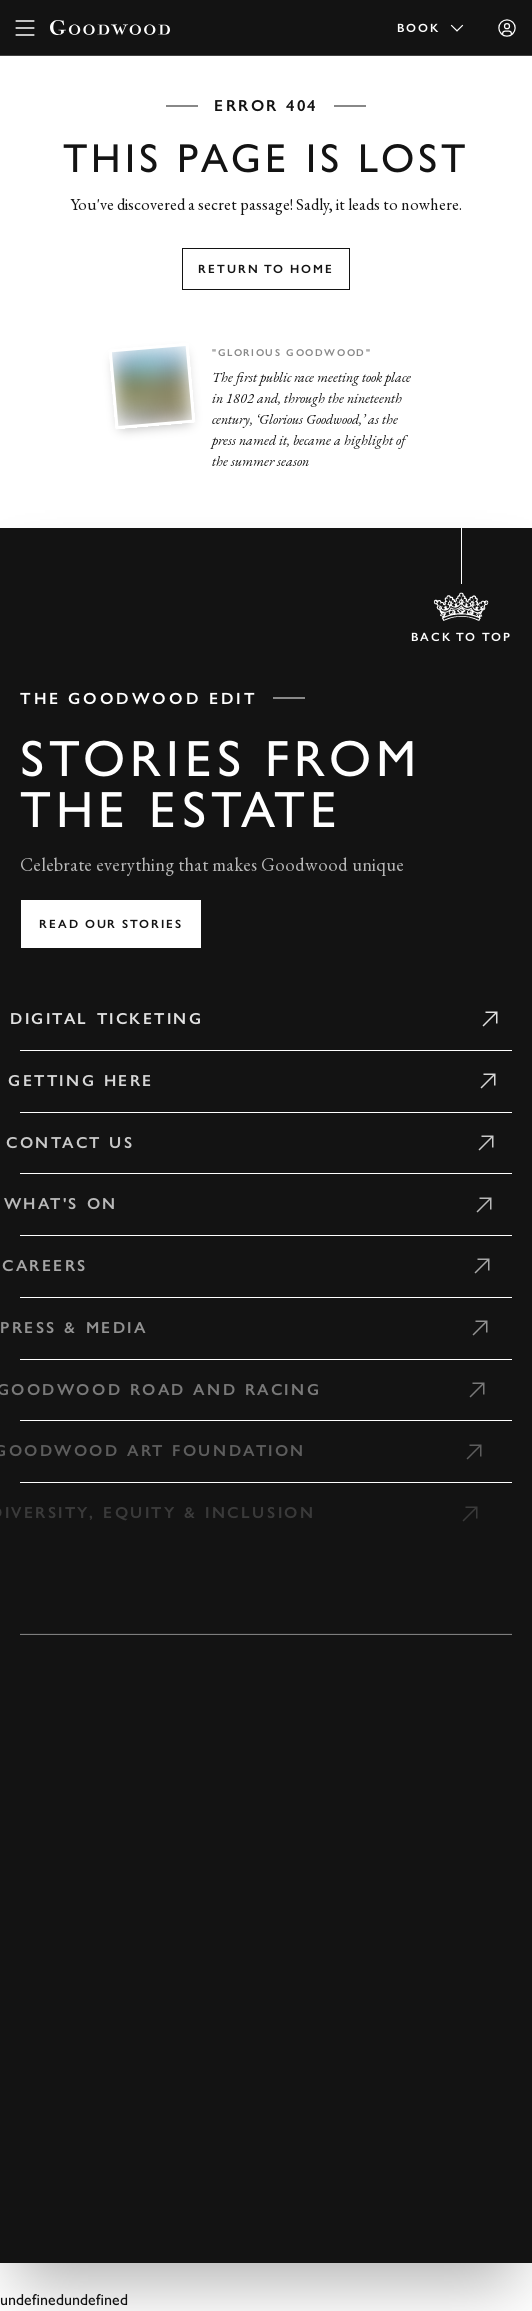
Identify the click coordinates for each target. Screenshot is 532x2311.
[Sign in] (507, 28)
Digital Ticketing (99, 1018)
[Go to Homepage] (110, 27)
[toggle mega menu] (25, 28)
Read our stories (111, 924)
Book (432, 28)
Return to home (266, 269)
